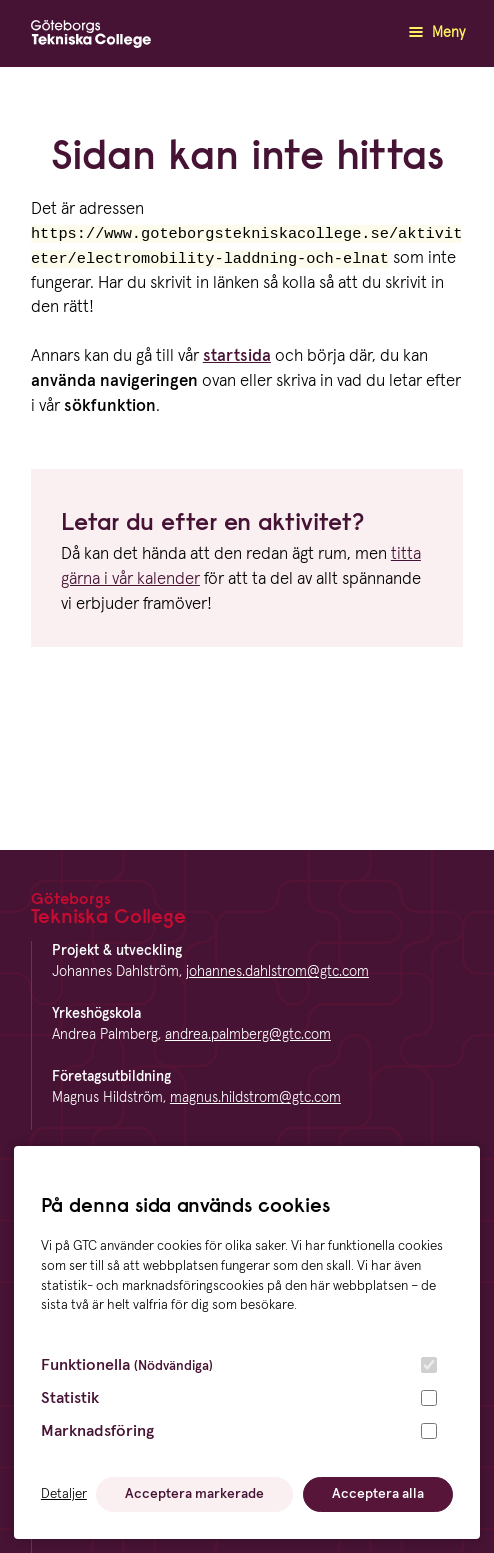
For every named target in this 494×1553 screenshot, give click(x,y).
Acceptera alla (378, 1494)
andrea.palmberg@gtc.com (248, 1035)
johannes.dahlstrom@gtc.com (277, 972)
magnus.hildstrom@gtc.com (255, 1098)
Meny (434, 32)
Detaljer (64, 1494)
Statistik (70, 1398)
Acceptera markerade (194, 1494)
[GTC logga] (91, 38)
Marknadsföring (97, 1431)
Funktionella (127, 1365)
